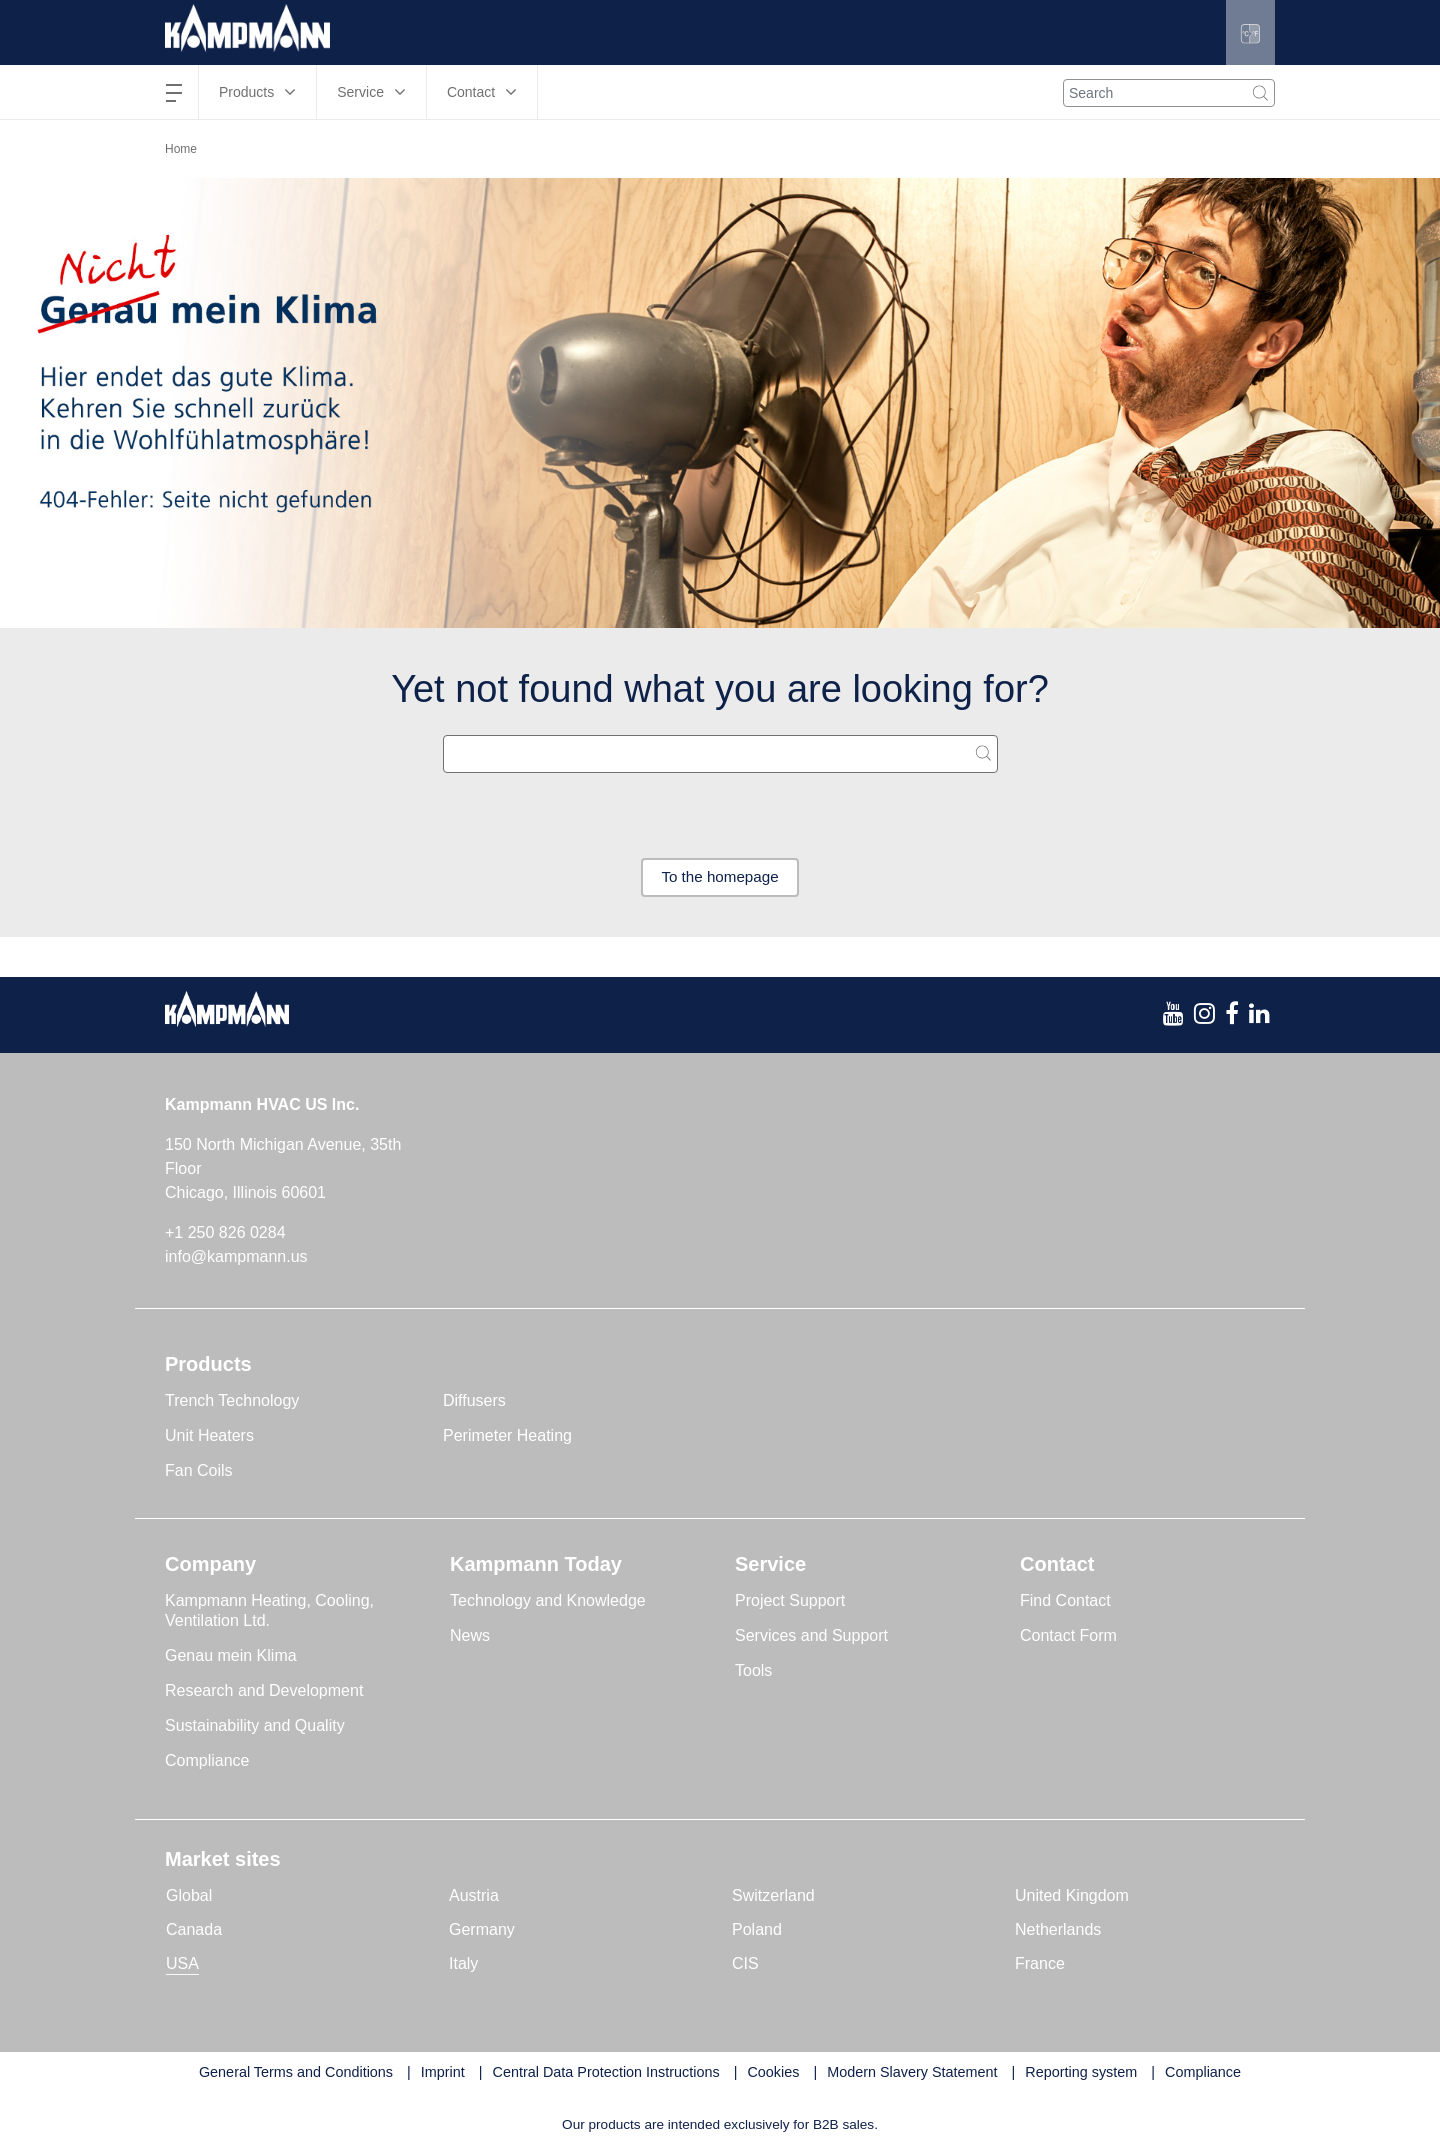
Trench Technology (232, 1401)
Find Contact (1065, 1601)
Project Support (790, 1601)
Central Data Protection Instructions (606, 2073)
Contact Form (1068, 1636)
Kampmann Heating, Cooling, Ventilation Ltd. (269, 1611)
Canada (194, 1930)
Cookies (773, 2073)
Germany (482, 1930)
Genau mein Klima (231, 1656)
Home (181, 149)
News (470, 1636)
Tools (753, 1671)
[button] (1248, 32)
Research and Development (264, 1691)
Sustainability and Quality (255, 1726)
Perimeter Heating (507, 1436)
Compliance (207, 1761)
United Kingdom (1072, 1896)
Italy (463, 1964)
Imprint (443, 2073)
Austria (474, 1896)
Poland (757, 1930)
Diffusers (474, 1401)
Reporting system (1081, 2073)
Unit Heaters (209, 1436)
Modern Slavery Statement (912, 2073)
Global (189, 1896)
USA (182, 1964)
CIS (745, 1964)
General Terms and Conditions (296, 2073)
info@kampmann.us (236, 1257)
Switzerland (773, 1896)
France (1040, 1964)
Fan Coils (199, 1471)
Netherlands (1058, 1930)
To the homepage (720, 877)
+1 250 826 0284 (225, 1233)
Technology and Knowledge (548, 1601)
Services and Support (811, 1636)
